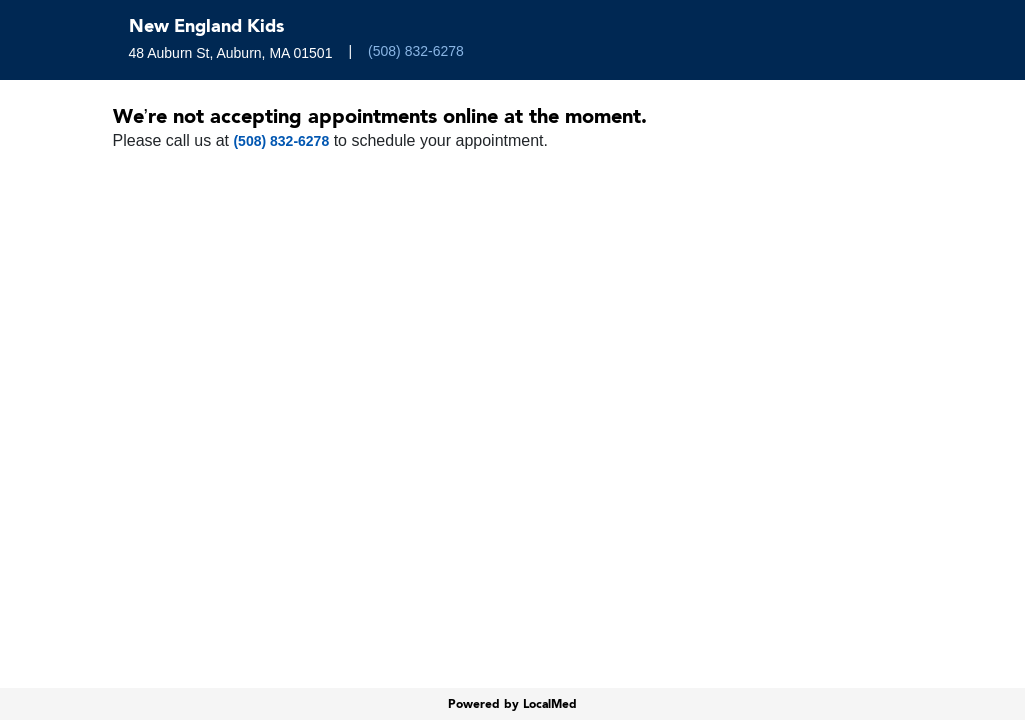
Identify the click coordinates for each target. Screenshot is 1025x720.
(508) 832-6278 (416, 51)
